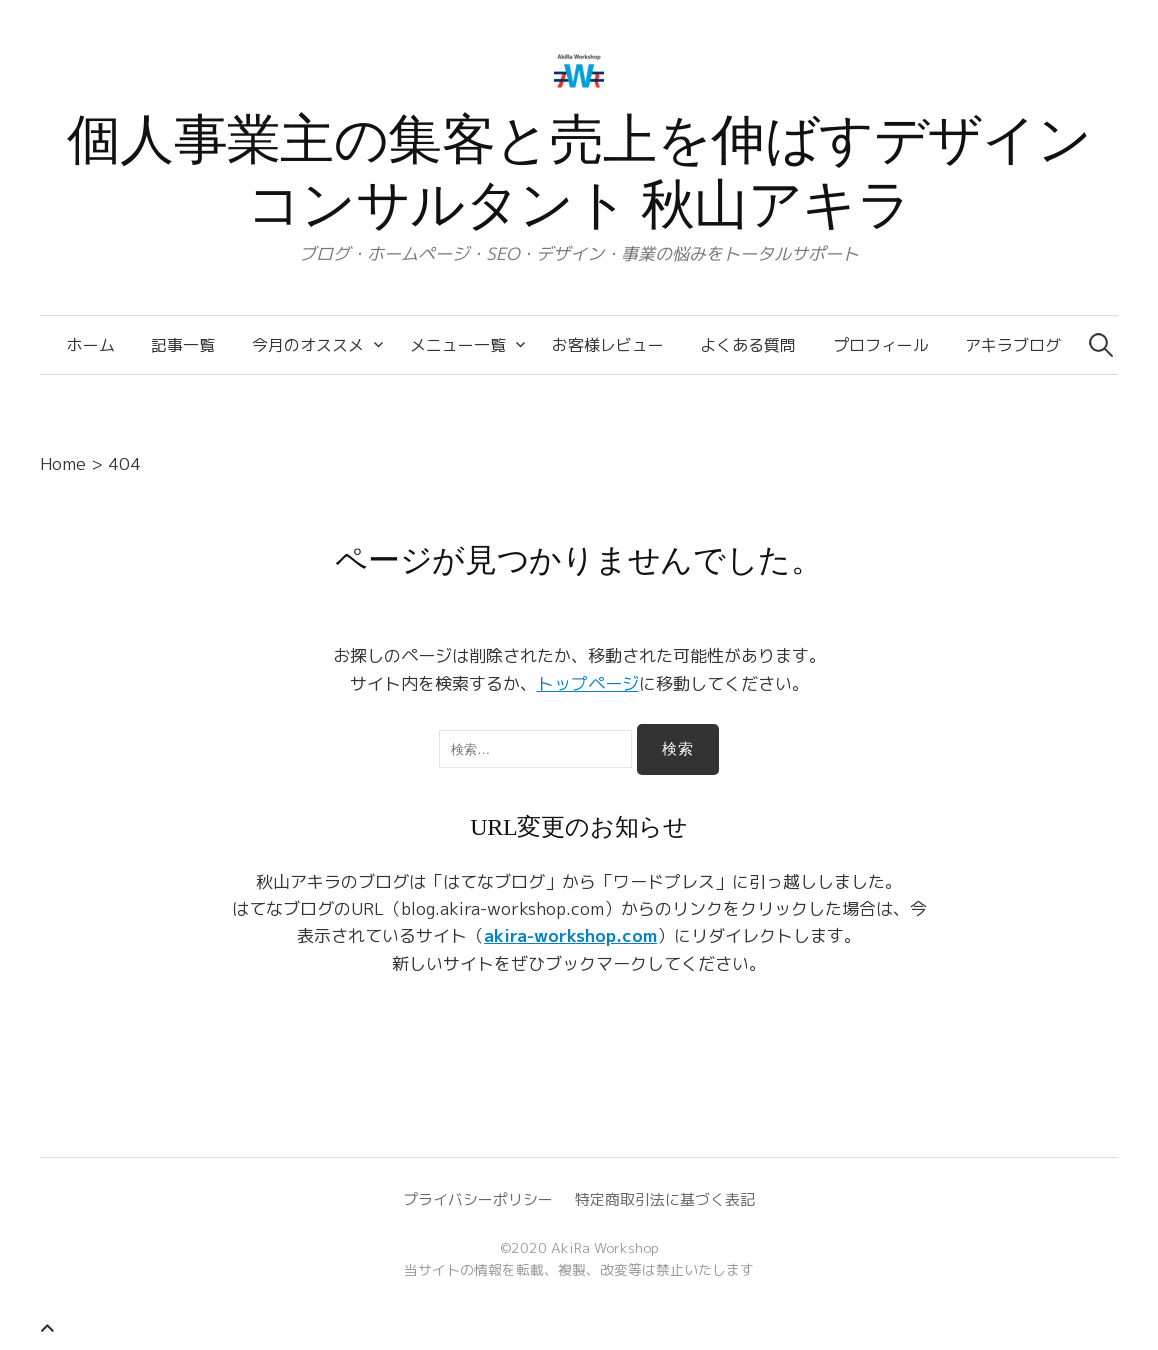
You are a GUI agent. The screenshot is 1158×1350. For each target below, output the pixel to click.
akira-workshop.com (570, 935)
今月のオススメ (308, 345)
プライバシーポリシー (478, 1199)
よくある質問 (748, 345)
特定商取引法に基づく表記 (665, 1199)
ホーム (91, 345)
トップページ (588, 683)
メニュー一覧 (458, 345)
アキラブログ (1013, 345)
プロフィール (881, 345)
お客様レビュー (608, 345)
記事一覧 (183, 345)
